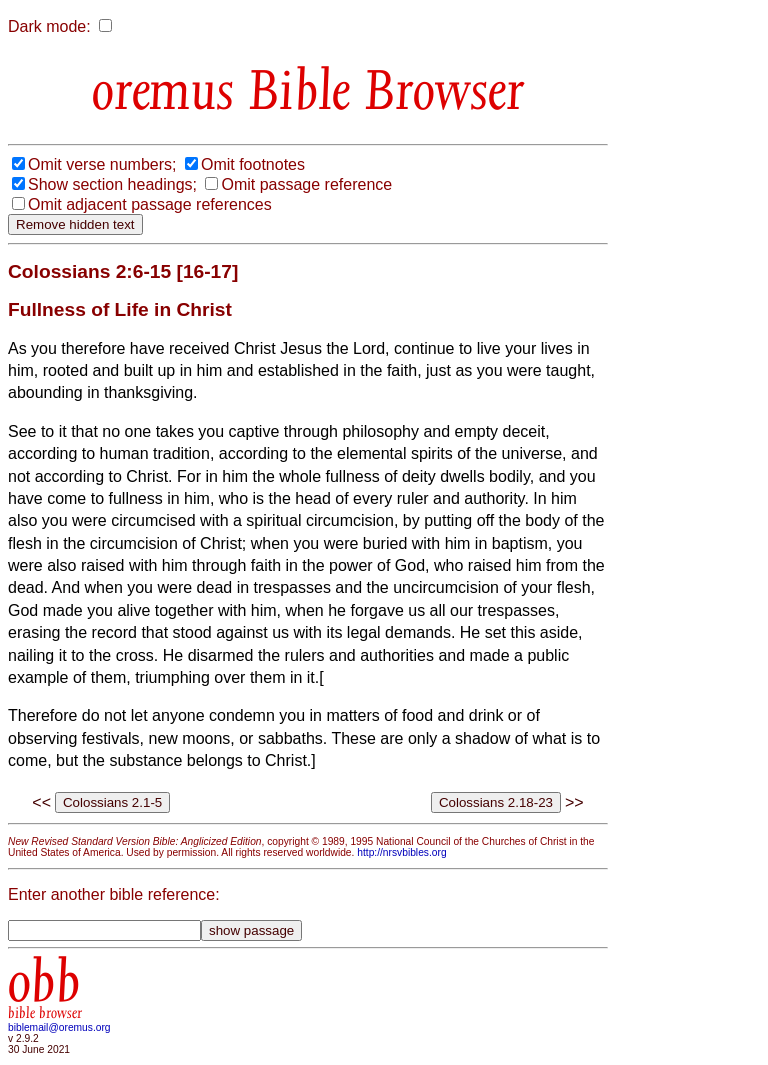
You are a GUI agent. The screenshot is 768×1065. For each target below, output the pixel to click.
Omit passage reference (306, 184)
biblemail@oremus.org (59, 1027)
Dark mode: (49, 26)
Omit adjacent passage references (150, 204)
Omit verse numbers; (102, 164)
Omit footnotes (253, 164)
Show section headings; (112, 184)
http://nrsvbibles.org (401, 852)
